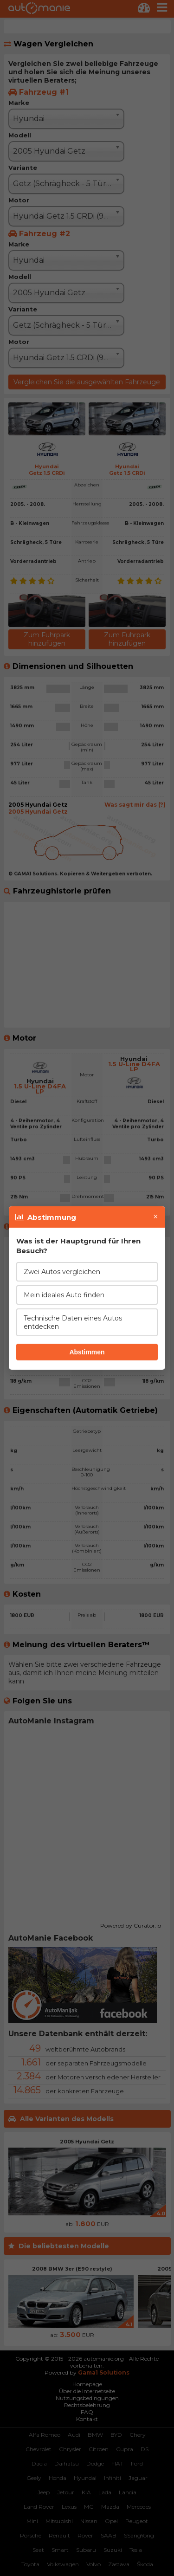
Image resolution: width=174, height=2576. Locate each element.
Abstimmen (86, 1352)
